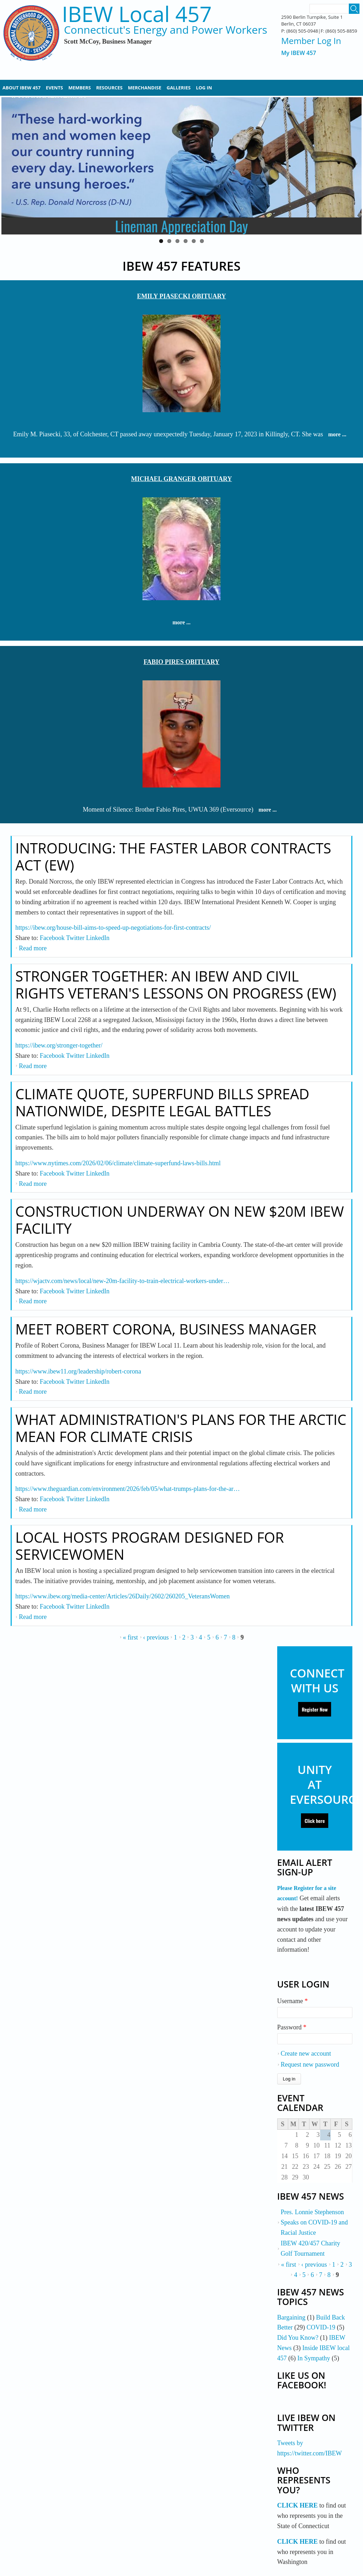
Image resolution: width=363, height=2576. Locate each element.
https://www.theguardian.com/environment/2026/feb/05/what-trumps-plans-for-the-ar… (127, 1488)
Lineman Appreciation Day (181, 226)
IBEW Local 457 (137, 14)
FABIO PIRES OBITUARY (181, 661)
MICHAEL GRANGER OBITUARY (181, 478)
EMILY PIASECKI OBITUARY (181, 296)
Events (54, 87)
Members (79, 87)
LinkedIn (98, 937)
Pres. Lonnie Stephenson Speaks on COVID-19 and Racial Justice (314, 2222)
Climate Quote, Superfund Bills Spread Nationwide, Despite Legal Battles (162, 1102)
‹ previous (156, 1637)
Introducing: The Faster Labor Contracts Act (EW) (173, 856)
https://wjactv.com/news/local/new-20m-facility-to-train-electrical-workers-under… (122, 1280)
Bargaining (291, 2317)
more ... (337, 434)
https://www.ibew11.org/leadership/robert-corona (78, 1371)
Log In (204, 87)
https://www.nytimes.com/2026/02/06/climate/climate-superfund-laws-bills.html (117, 1163)
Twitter (75, 937)
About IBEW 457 (21, 87)
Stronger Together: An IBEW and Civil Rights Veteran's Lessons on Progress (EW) (175, 984)
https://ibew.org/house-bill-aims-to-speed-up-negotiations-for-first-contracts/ (113, 927)
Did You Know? (298, 2337)
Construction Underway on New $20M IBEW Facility (179, 1219)
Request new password (310, 2064)
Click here (315, 1820)
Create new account (306, 2053)
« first (130, 1637)
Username (292, 2001)
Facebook (52, 937)
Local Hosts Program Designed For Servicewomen (149, 1545)
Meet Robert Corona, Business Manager (165, 1329)
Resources (109, 87)
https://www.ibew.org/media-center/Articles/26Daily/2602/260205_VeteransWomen (122, 1596)
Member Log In (311, 40)
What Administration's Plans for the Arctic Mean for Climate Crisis (180, 1428)
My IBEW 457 (298, 53)
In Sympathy (313, 2358)
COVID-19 (321, 2327)
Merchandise (144, 87)
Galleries (179, 87)
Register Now (315, 1709)
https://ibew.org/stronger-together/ (58, 1045)
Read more (32, 948)
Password (292, 2027)
